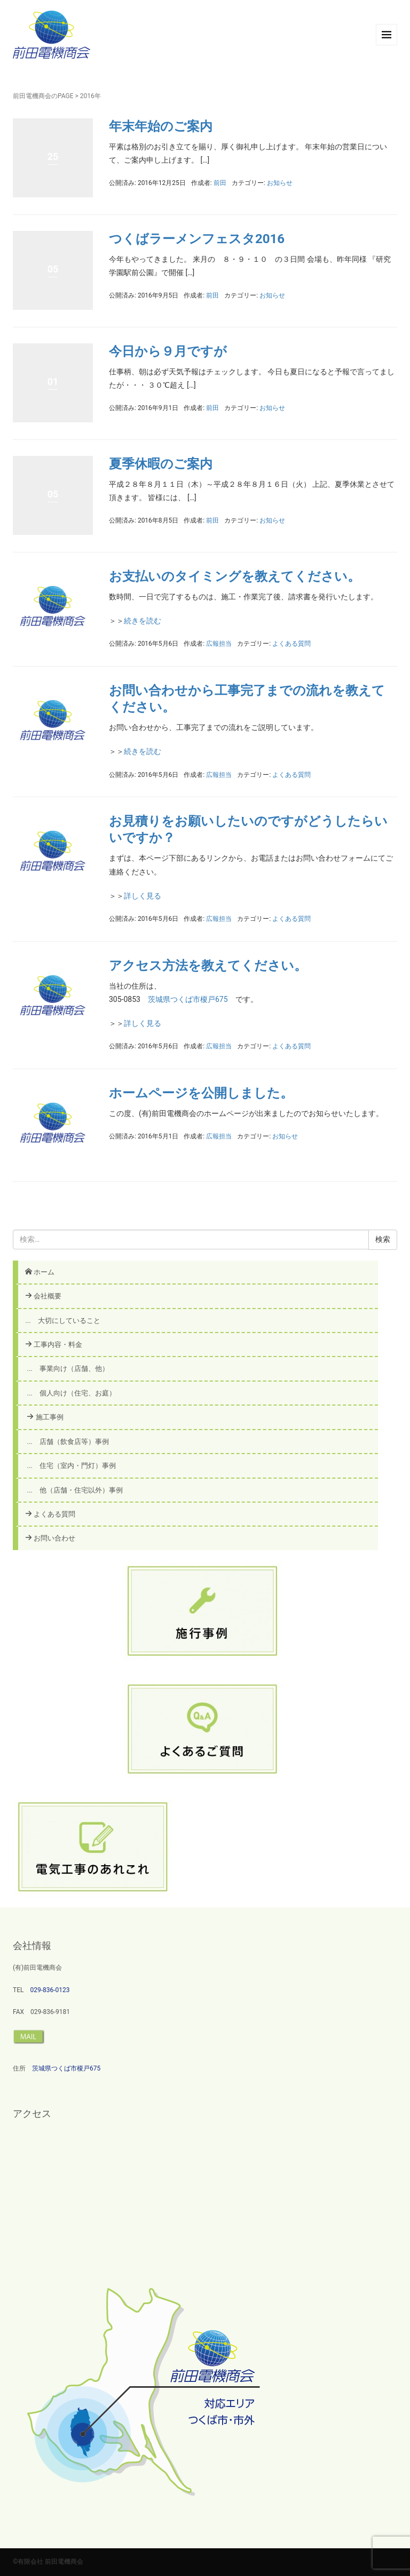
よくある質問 (291, 643)
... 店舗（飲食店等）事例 (67, 1442)
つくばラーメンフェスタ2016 (197, 238)
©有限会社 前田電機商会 (48, 2561)
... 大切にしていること (62, 1321)
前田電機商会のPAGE (43, 96)
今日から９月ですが (168, 351)
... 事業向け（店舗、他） (67, 1369)
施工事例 (44, 1417)
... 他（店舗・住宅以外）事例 (74, 1490)
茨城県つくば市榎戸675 (188, 999)
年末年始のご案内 (160, 126)
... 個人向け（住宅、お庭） (71, 1393)
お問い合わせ (50, 1538)
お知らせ (280, 183)
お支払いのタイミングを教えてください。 (234, 576)
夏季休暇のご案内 (173, 463)
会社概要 (43, 1296)
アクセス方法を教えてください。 (208, 965)
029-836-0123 (49, 1990)
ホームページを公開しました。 (201, 1093)
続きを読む (142, 620)
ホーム (39, 1272)
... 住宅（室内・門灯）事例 (71, 1466)
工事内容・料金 (53, 1345)
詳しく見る (142, 896)
